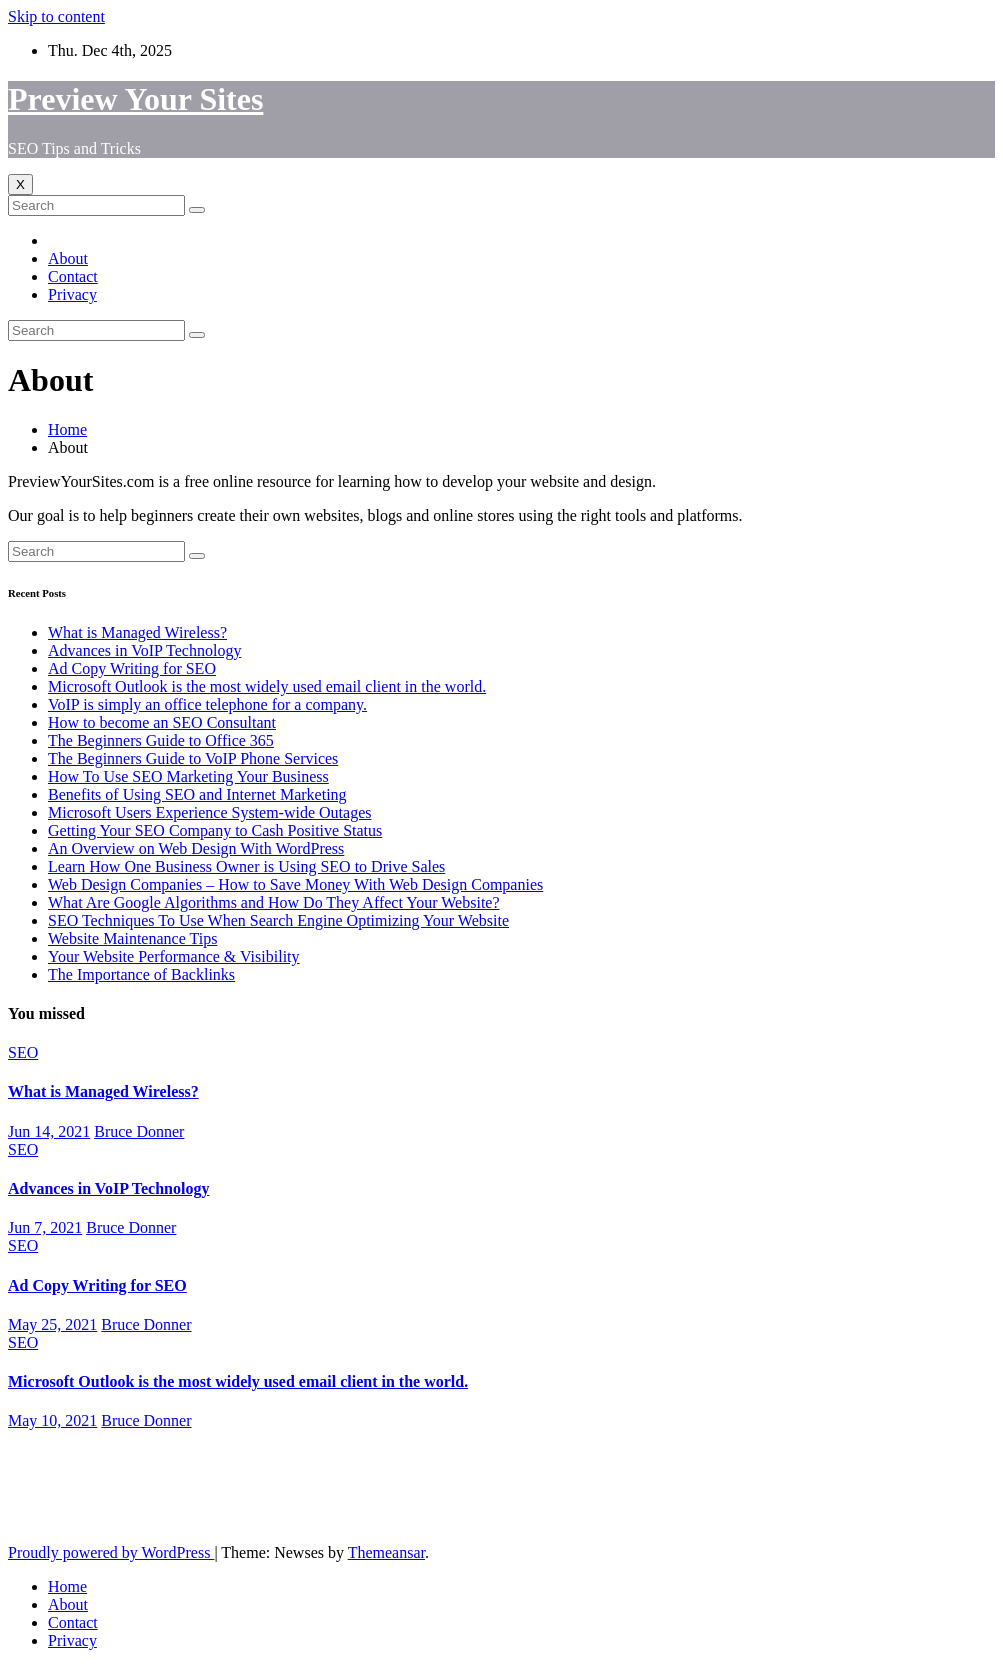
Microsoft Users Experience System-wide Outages (209, 812)
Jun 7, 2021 (45, 1227)
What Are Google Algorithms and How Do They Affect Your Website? (274, 902)
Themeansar (386, 1552)
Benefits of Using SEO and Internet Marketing (197, 794)
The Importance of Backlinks (141, 974)
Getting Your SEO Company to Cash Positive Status (215, 830)
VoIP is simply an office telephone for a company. (207, 704)
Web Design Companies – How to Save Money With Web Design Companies (295, 884)
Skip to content (56, 16)
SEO (23, 1052)
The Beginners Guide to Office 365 (161, 740)
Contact (73, 276)
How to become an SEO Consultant (162, 722)
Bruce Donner (139, 1131)
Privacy (72, 294)
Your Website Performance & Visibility (174, 956)
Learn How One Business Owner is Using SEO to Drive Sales (246, 866)
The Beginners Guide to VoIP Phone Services (193, 758)
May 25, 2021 (52, 1324)
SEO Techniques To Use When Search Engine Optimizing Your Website (278, 920)
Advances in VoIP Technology (144, 650)
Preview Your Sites (135, 99)
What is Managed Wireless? (137, 632)
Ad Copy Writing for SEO (132, 668)
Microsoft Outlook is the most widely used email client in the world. (267, 686)
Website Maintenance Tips (132, 938)
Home (67, 429)
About (68, 258)
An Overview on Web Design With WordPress (196, 848)
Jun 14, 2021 (49, 1131)
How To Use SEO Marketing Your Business (188, 776)
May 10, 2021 (52, 1420)
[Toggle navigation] (20, 184)
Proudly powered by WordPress (111, 1552)
